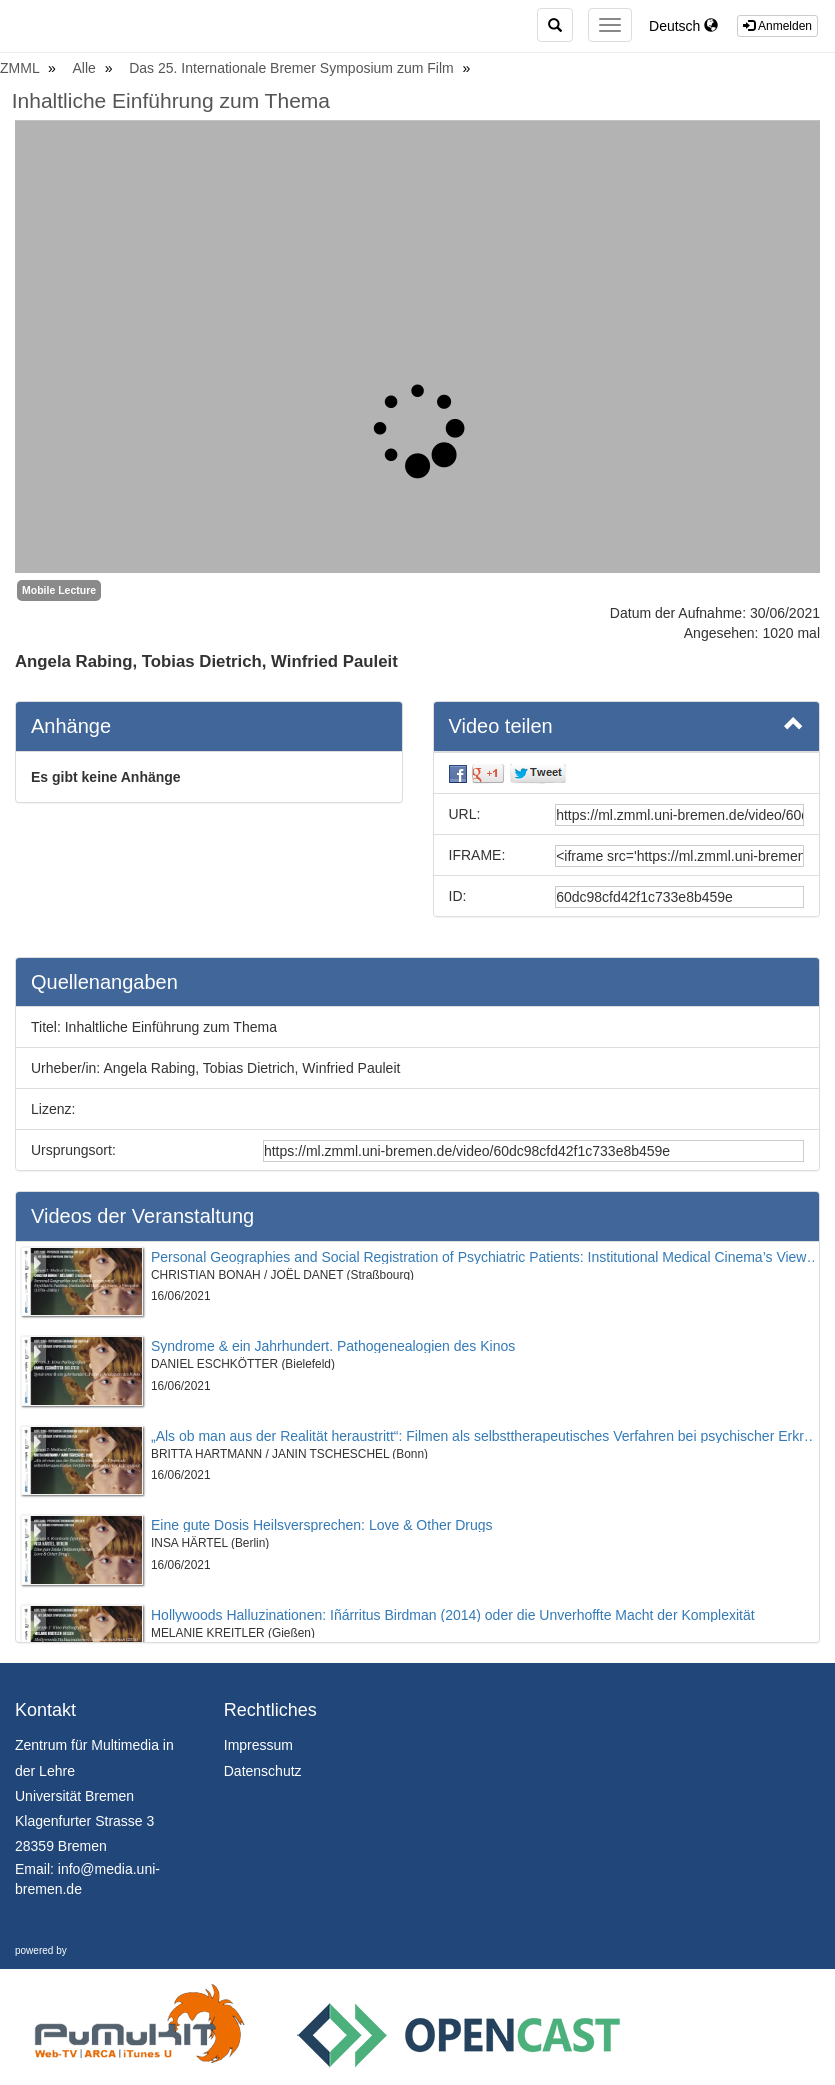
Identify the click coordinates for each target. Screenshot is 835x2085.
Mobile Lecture (59, 590)
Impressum (258, 1745)
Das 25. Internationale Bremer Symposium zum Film (293, 68)
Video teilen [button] (627, 725)
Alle (86, 68)
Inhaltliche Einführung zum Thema (171, 100)
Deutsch (683, 26)
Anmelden (777, 26)
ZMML (21, 68)
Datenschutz (263, 1771)
